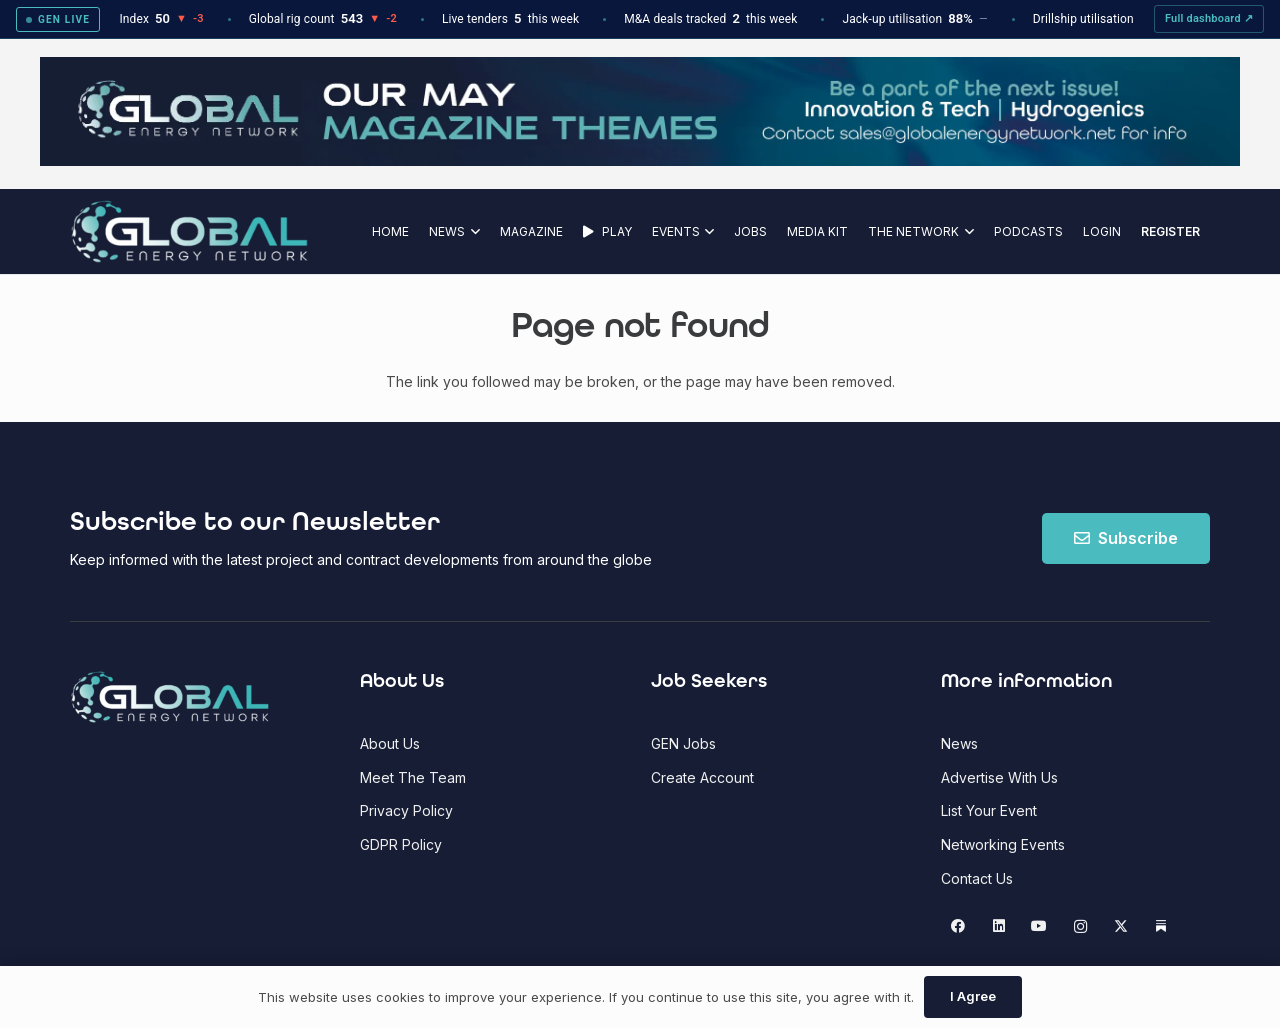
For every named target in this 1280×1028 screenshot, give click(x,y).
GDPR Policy (401, 844)
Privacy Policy (406, 810)
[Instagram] (1080, 926)
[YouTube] (1039, 926)
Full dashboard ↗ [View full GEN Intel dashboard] (1209, 18)
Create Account (702, 777)
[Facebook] (958, 926)
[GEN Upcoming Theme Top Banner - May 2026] (640, 160)
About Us (390, 743)
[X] (1120, 926)
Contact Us (977, 878)
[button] (472, 231)
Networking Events (1003, 844)
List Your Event (989, 810)
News (959, 743)
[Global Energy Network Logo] (189, 231)
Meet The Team (413, 777)
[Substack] (1161, 926)
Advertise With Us (999, 777)
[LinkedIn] (998, 926)
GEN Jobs (683, 743)
